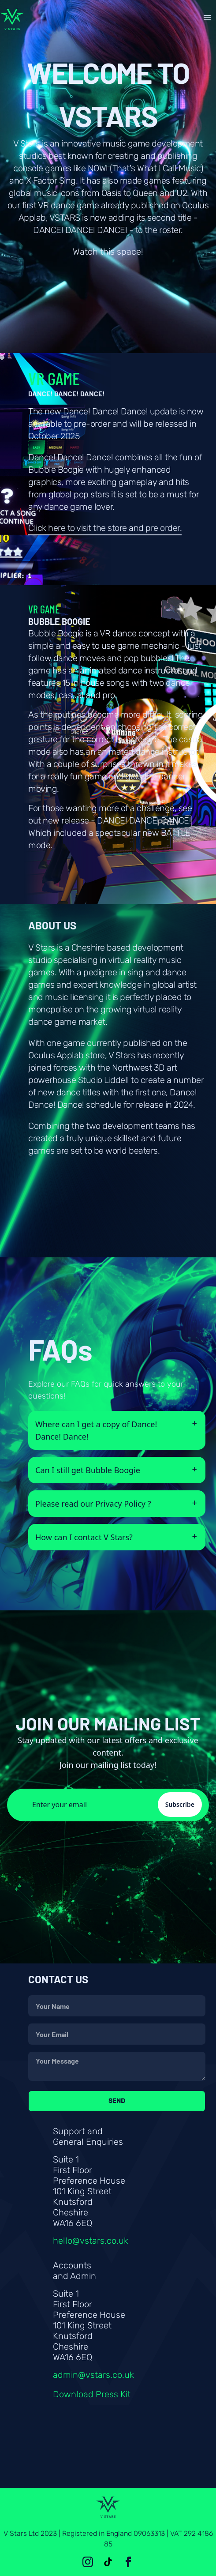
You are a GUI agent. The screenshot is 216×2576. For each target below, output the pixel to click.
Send (116, 2101)
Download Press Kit (91, 2394)
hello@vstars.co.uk (90, 2240)
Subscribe (179, 1804)
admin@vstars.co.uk (93, 2374)
